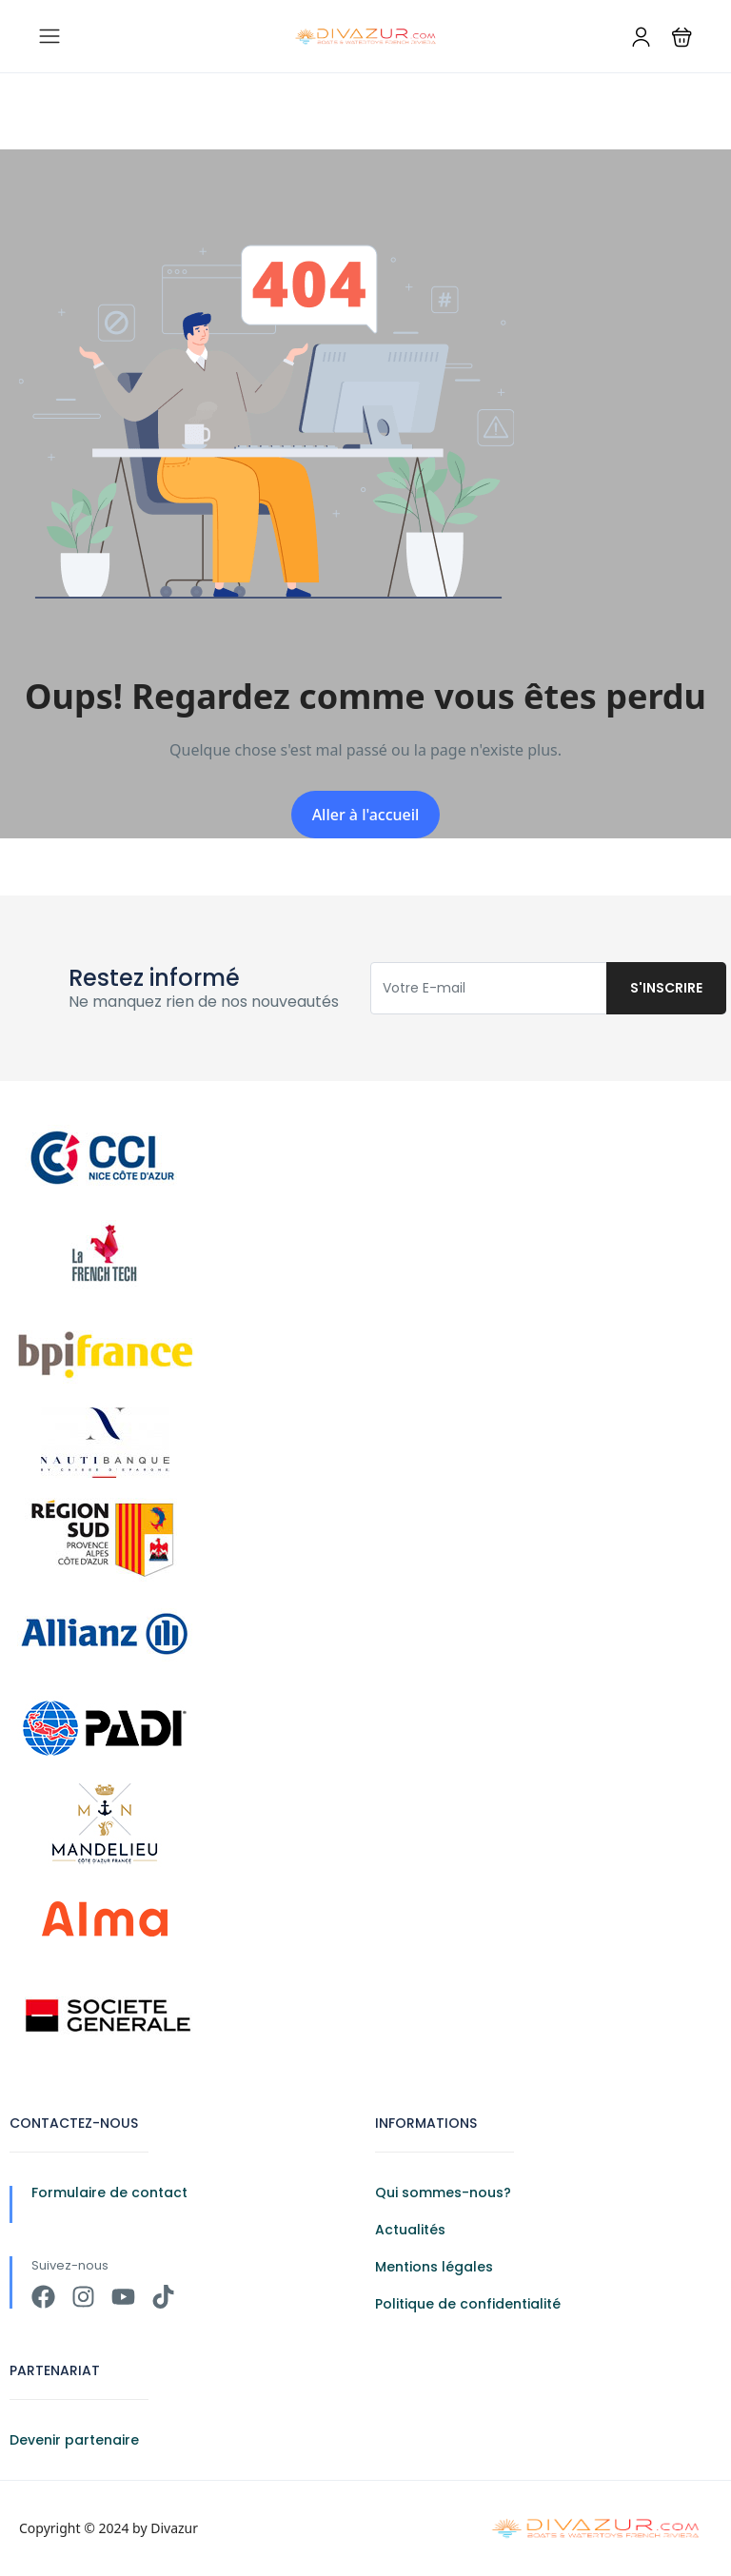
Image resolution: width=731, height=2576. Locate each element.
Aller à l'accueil (366, 814)
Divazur (174, 2528)
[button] (682, 37)
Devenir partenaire (74, 2439)
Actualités (410, 2229)
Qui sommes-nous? (443, 2192)
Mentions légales (434, 2266)
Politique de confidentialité (468, 2303)
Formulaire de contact (109, 2192)
